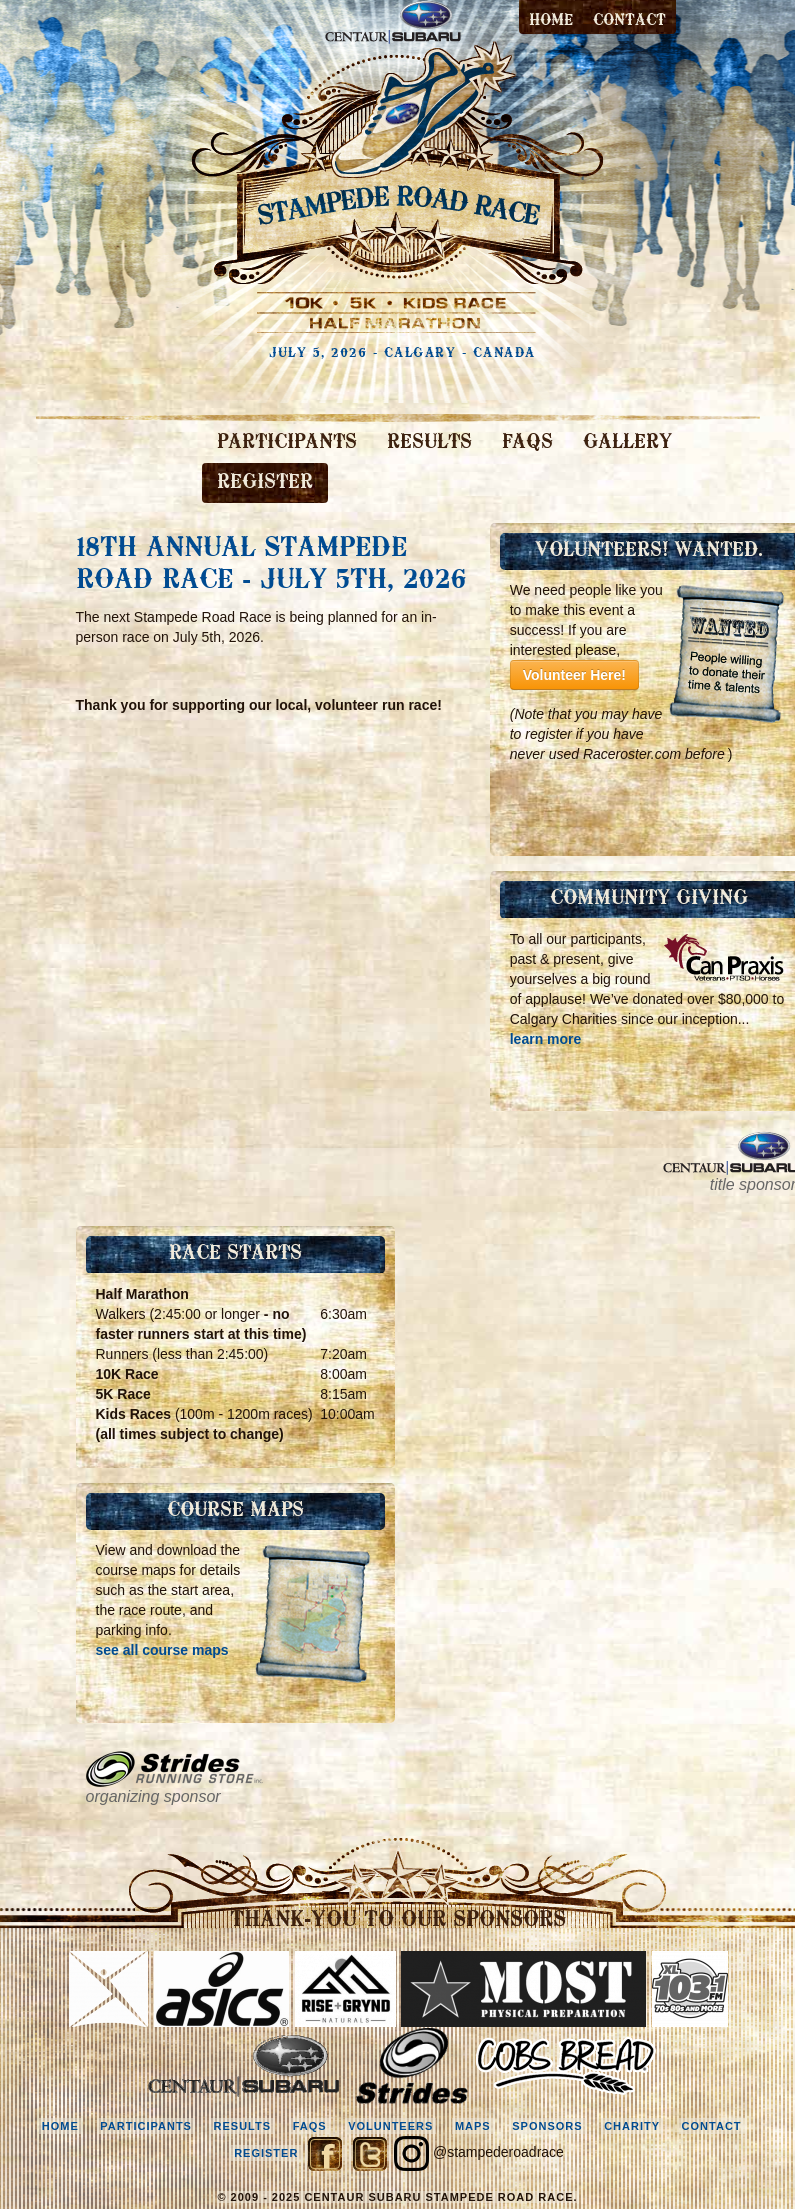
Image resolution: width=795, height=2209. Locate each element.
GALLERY (627, 443)
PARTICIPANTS (287, 443)
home (60, 2126)
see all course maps (162, 1650)
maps (473, 2126)
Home (551, 21)
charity (632, 2126)
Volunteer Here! (574, 675)
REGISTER (265, 483)
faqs (310, 2126)
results (243, 2126)
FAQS (527, 443)
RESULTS (429, 443)
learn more (546, 1039)
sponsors (547, 2126)
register (266, 2153)
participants (146, 2126)
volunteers (390, 2126)
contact (629, 21)
